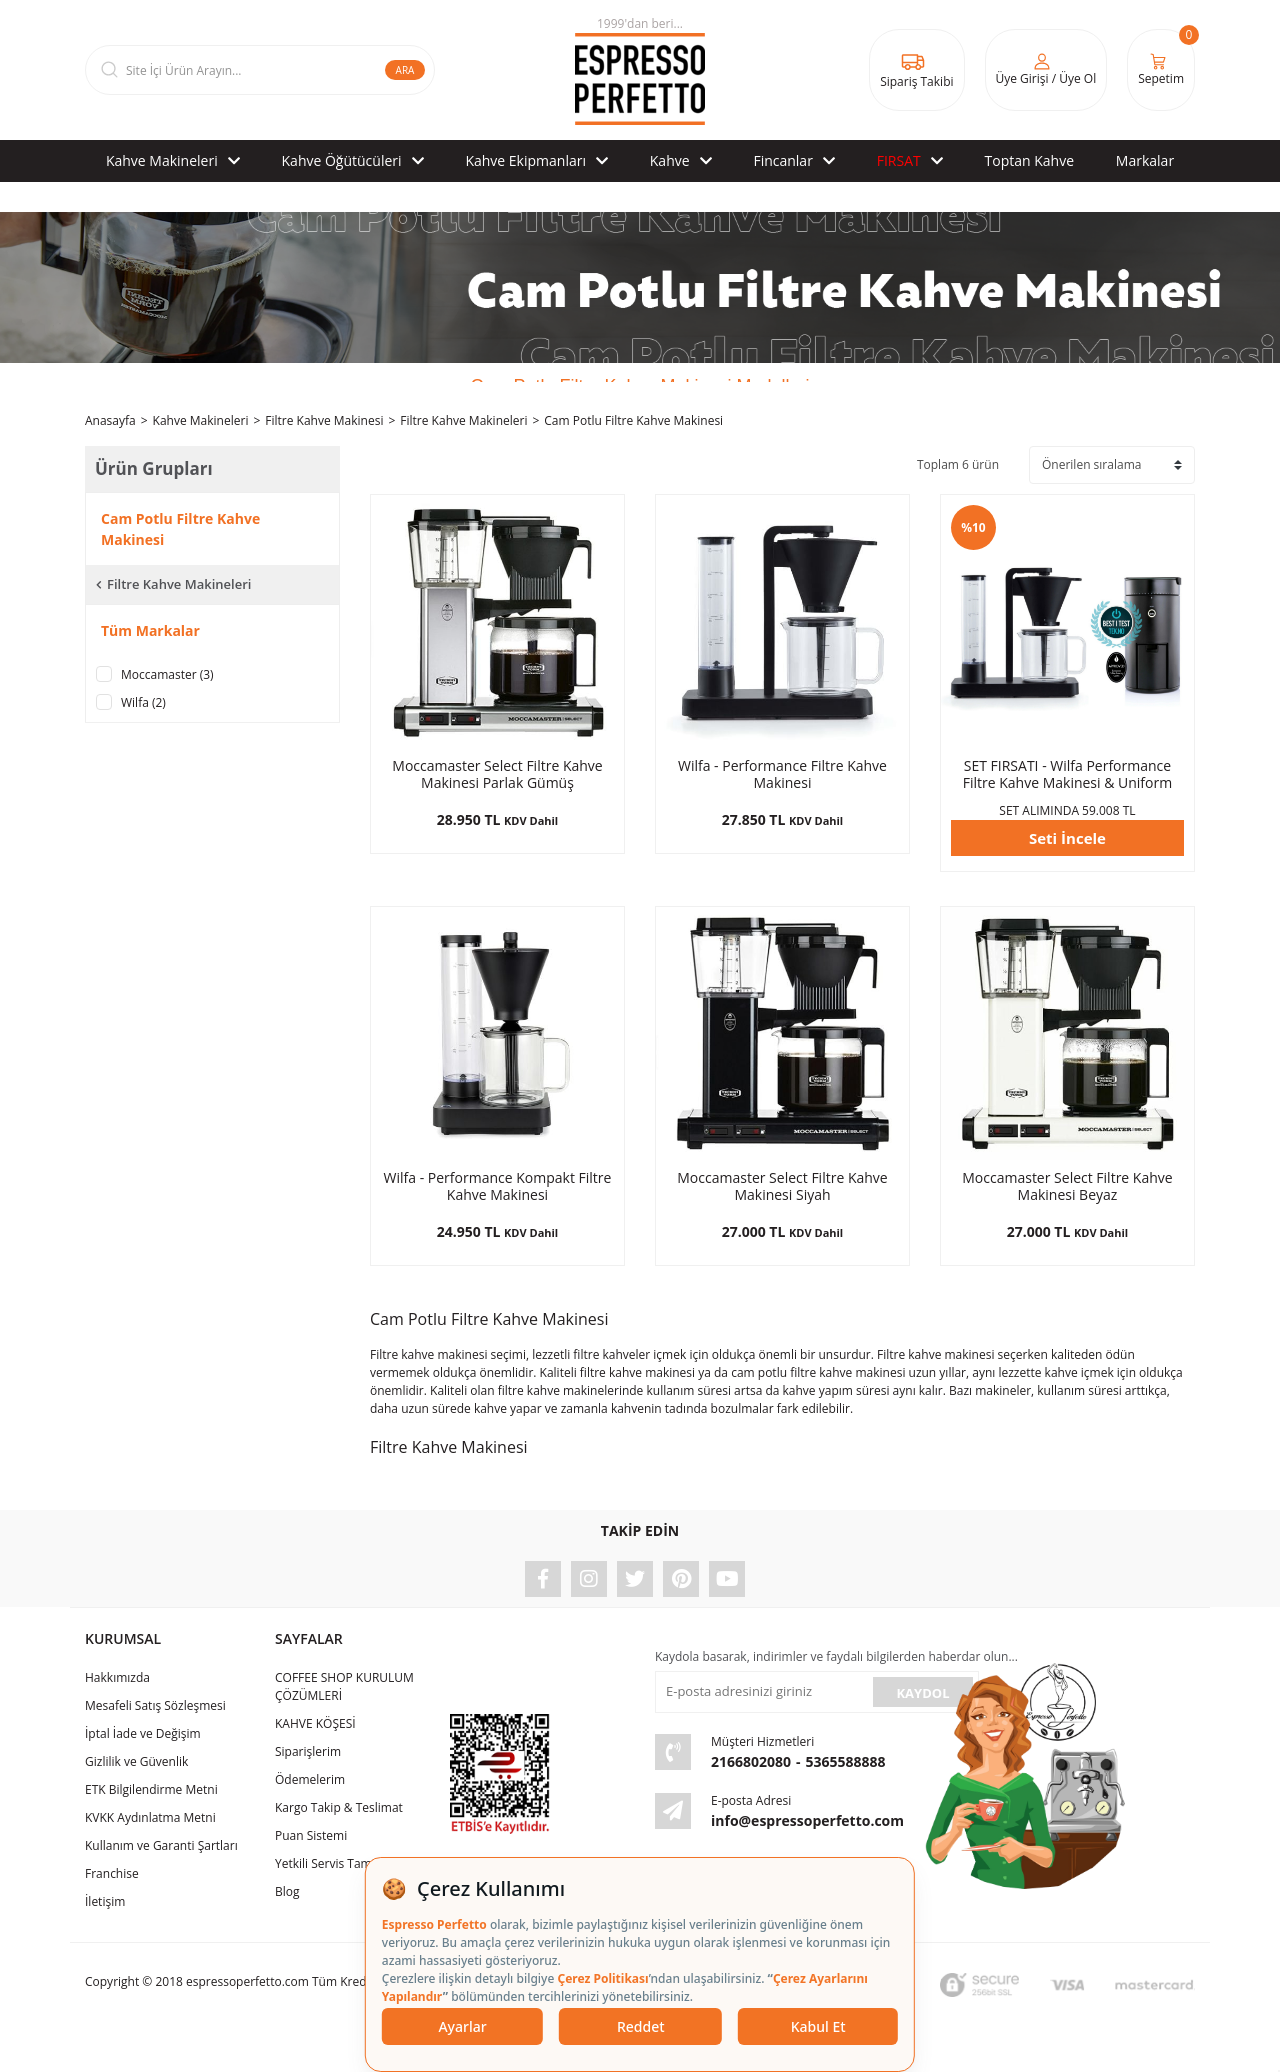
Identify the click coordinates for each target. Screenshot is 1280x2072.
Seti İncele (1067, 838)
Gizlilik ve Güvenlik (136, 1761)
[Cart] (1161, 70)
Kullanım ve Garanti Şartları (161, 1845)
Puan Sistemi (311, 1835)
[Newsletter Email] (762, 1692)
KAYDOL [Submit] (922, 1693)
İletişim (105, 1901)
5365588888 (846, 1761)
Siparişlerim (308, 1751)
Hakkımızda (117, 1677)
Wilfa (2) (143, 702)
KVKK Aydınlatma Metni (150, 1817)
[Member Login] (1046, 70)
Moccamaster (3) (167, 674)
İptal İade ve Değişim (143, 1733)
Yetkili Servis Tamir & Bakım (352, 1863)
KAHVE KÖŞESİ (315, 1723)
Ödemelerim (310, 1779)
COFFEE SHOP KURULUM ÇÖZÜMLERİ (344, 1686)
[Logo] (640, 70)
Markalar (1145, 160)
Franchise (112, 1873)
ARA (405, 70)
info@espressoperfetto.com (807, 1820)
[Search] (260, 70)
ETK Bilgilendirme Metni (151, 1789)
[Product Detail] (497, 621)
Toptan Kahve (1029, 160)
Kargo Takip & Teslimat (339, 1807)
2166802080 (751, 1761)
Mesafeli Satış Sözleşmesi (155, 1705)
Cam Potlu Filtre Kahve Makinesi (633, 420)
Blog (287, 1891)
